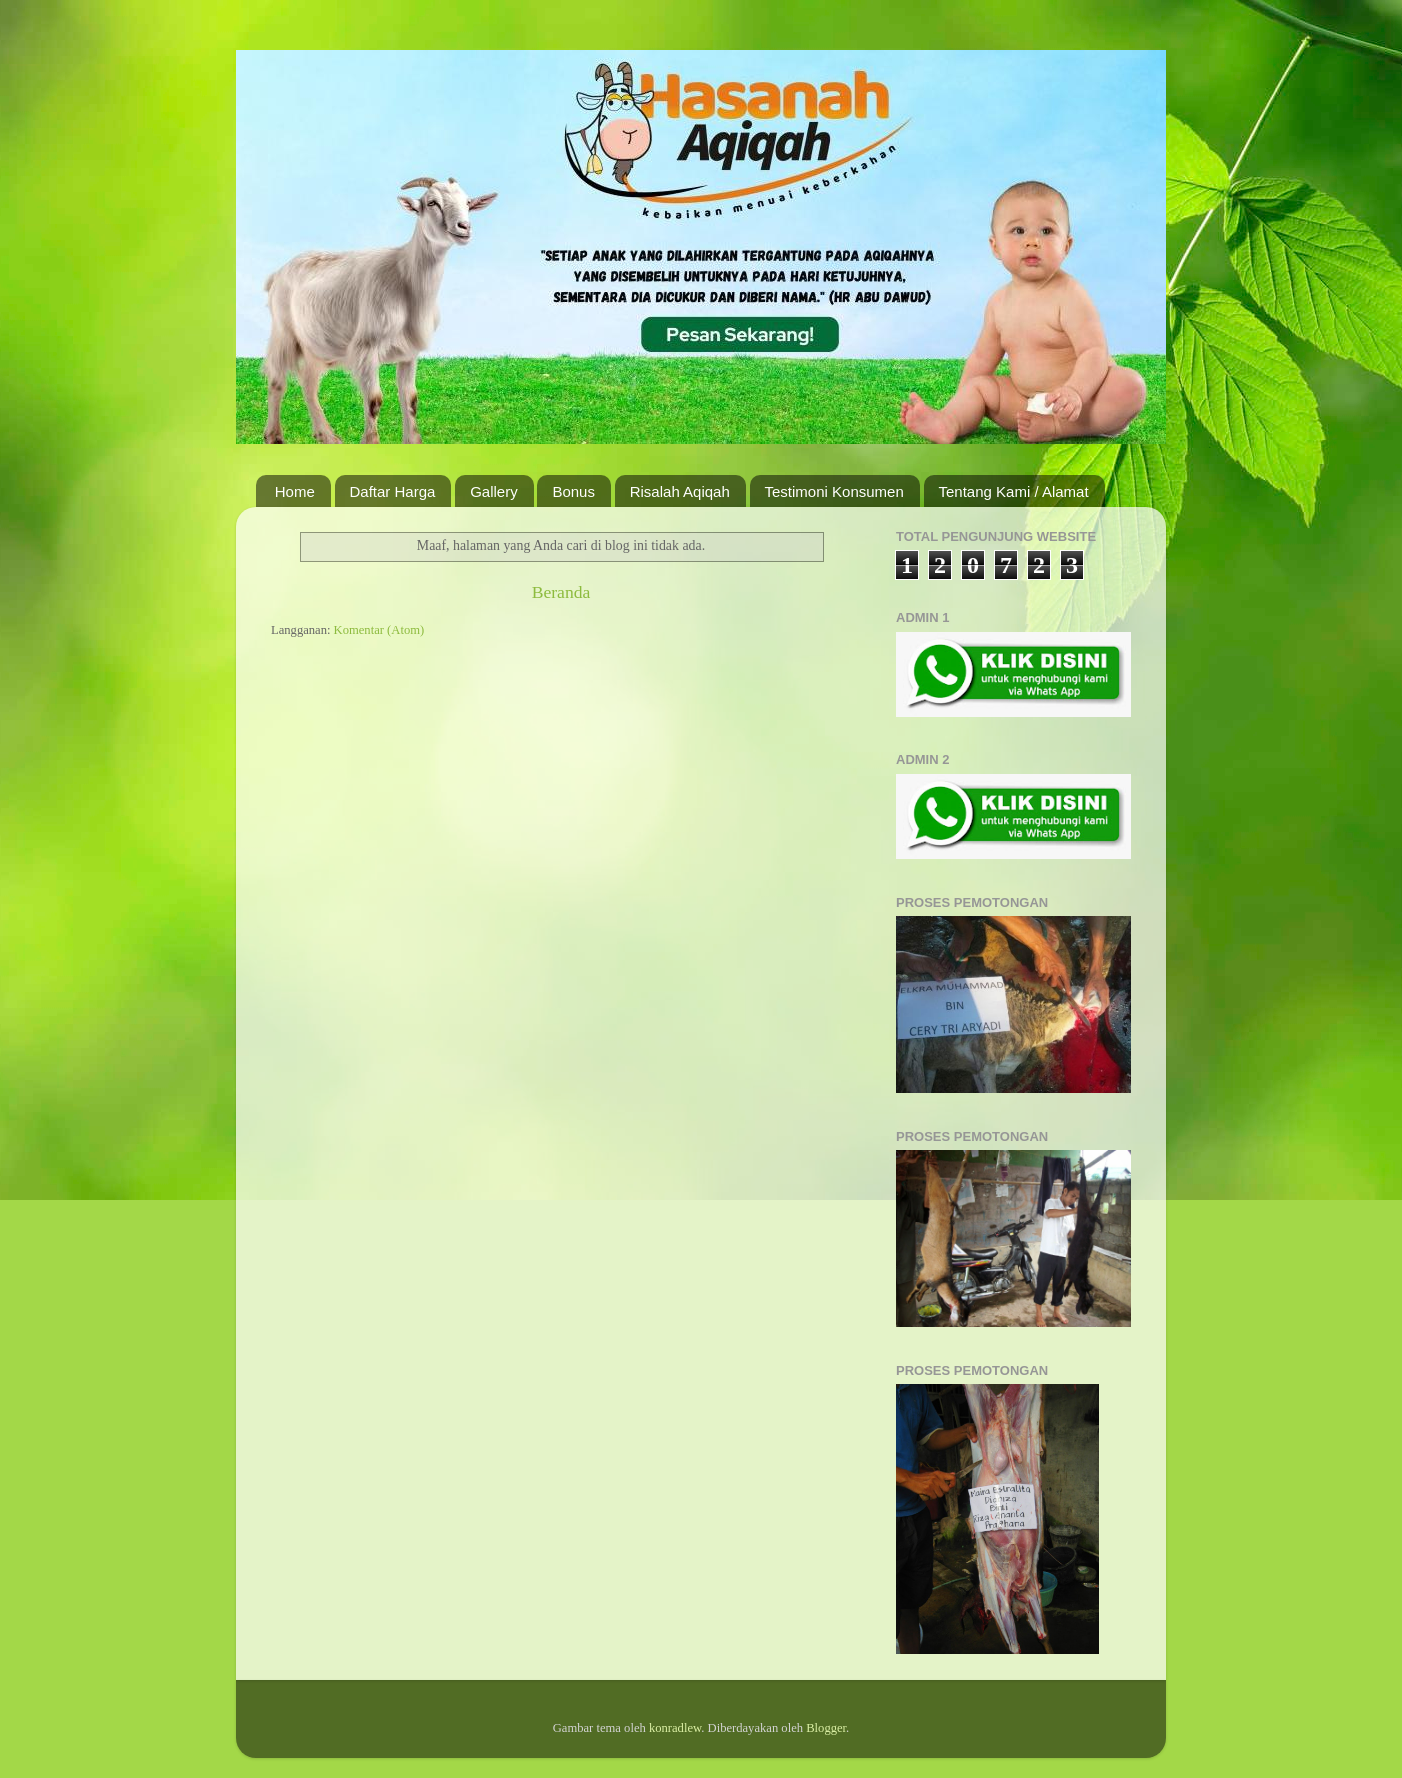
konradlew (675, 1728)
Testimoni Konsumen (834, 491)
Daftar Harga (393, 491)
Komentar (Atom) (379, 630)
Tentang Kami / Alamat (1014, 491)
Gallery (494, 491)
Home (295, 491)
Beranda (561, 592)
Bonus (573, 491)
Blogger (826, 1728)
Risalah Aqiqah (680, 491)
